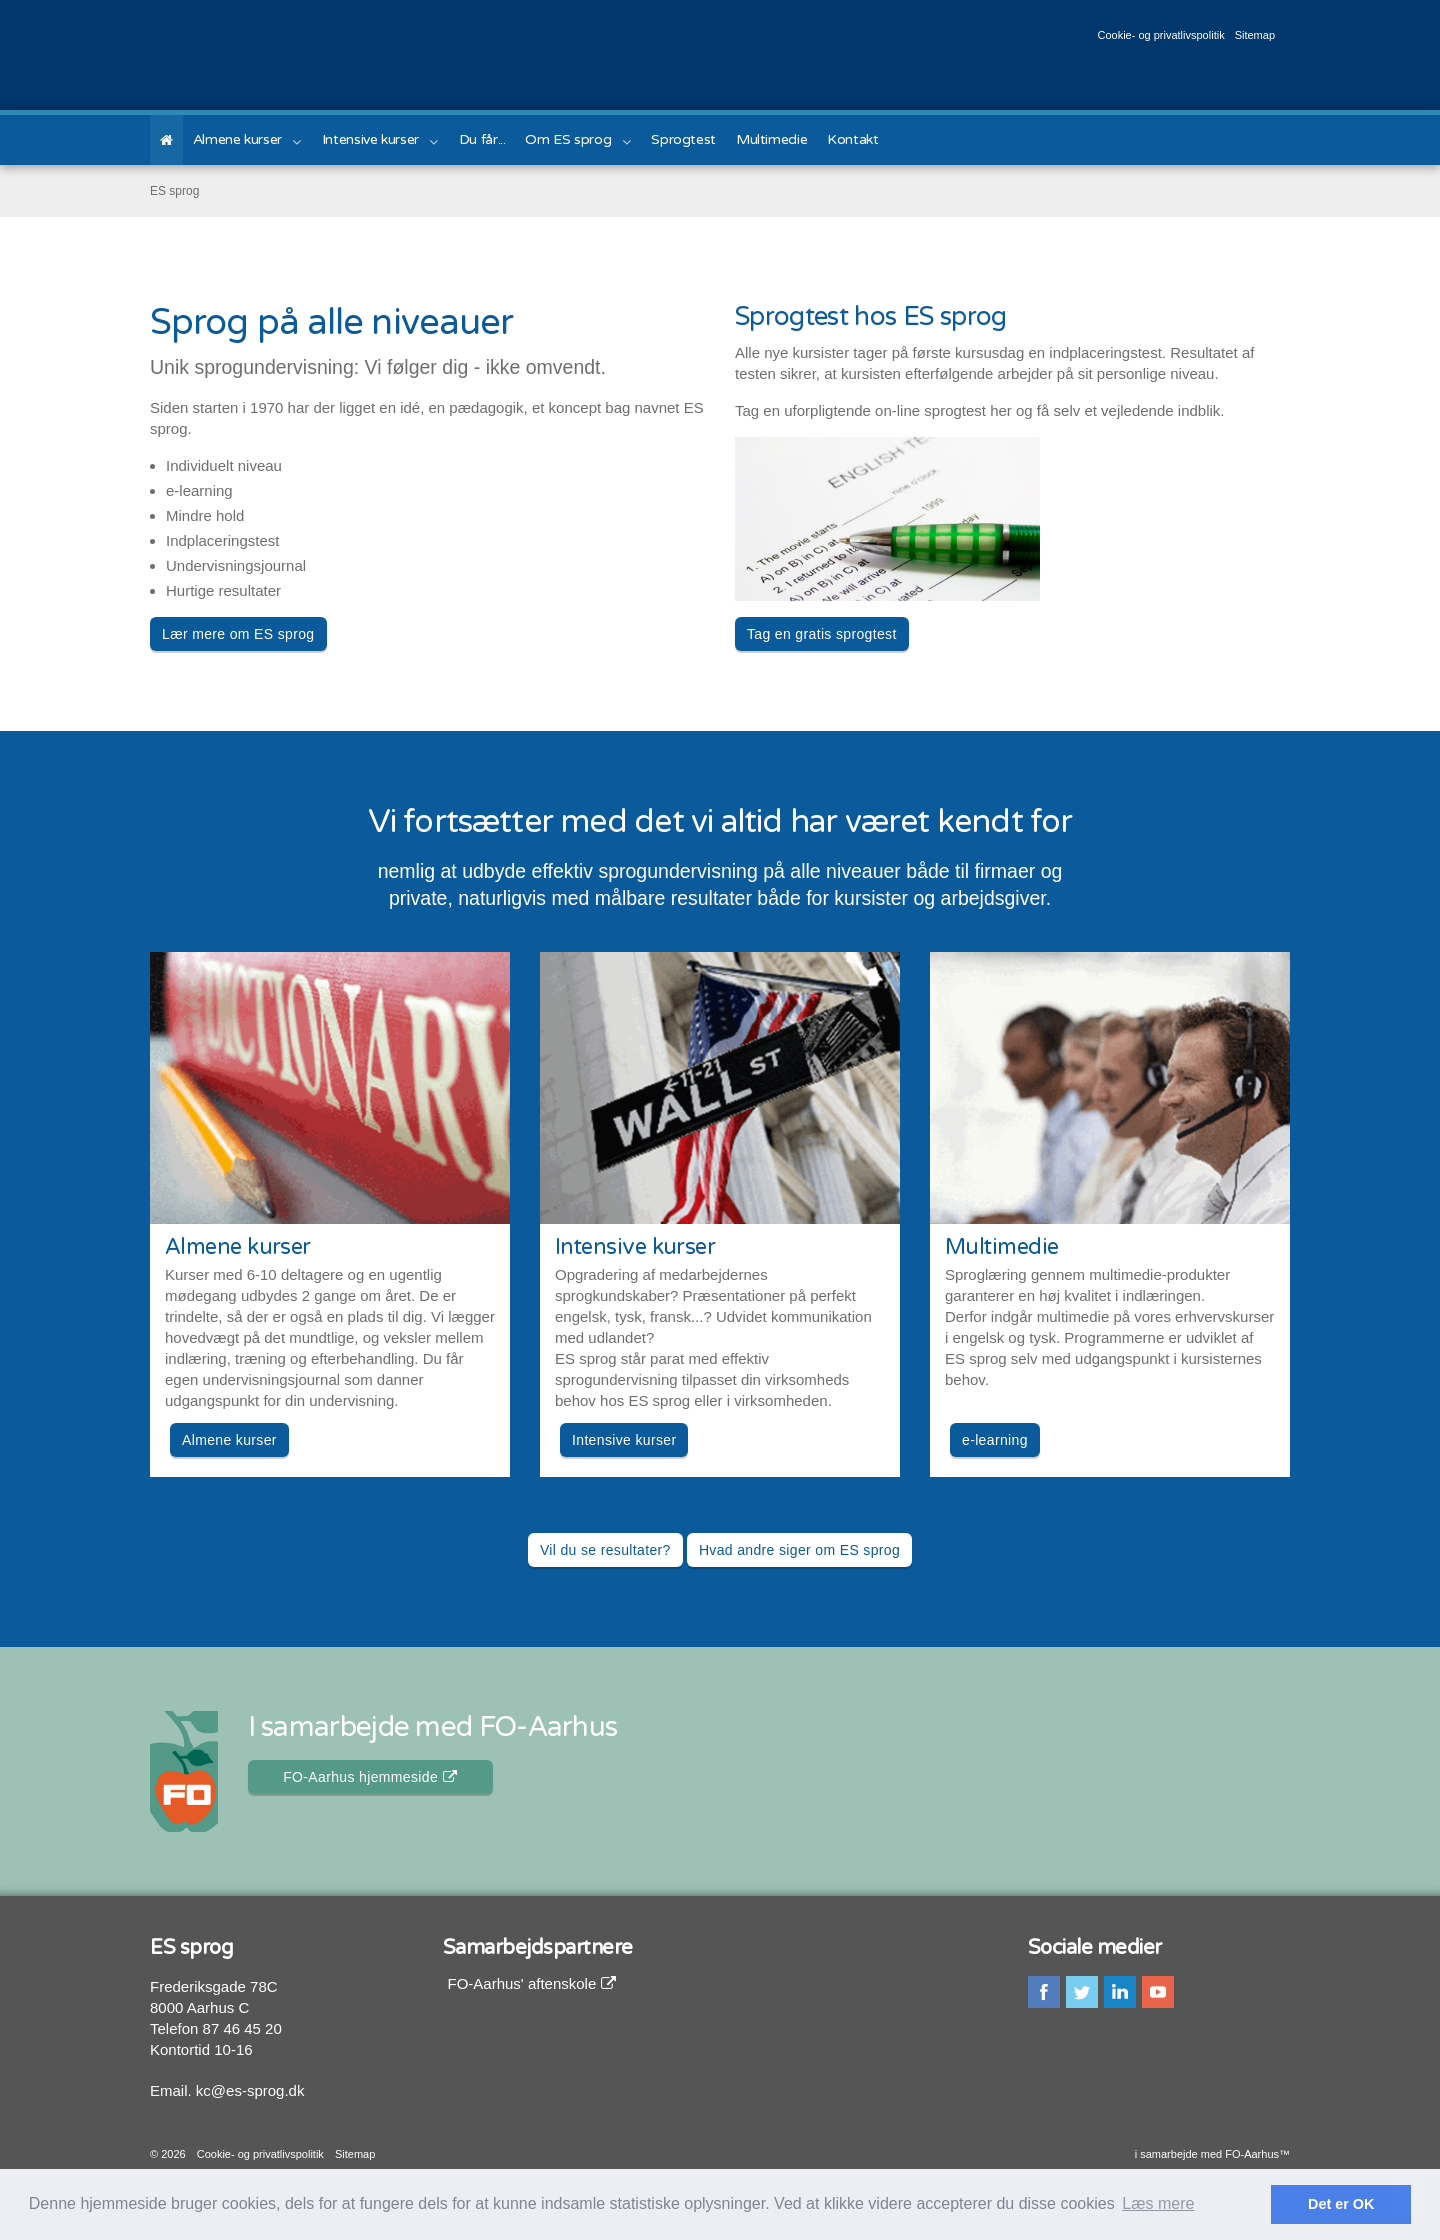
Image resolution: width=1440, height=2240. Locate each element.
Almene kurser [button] (229, 1440)
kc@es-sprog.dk (250, 2090)
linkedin (1120, 1992)
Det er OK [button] (1341, 2204)
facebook (1044, 1992)
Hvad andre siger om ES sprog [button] (799, 1550)
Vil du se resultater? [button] (605, 1550)
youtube (1158, 1992)
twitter (1082, 1992)
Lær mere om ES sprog (238, 634)
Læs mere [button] (1158, 2203)
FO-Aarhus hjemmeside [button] (370, 1777)
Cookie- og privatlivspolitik (1160, 35)
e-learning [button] (995, 1440)
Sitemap (1255, 35)
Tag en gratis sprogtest (822, 634)
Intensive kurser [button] (624, 1440)
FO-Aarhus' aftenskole (532, 1983)
